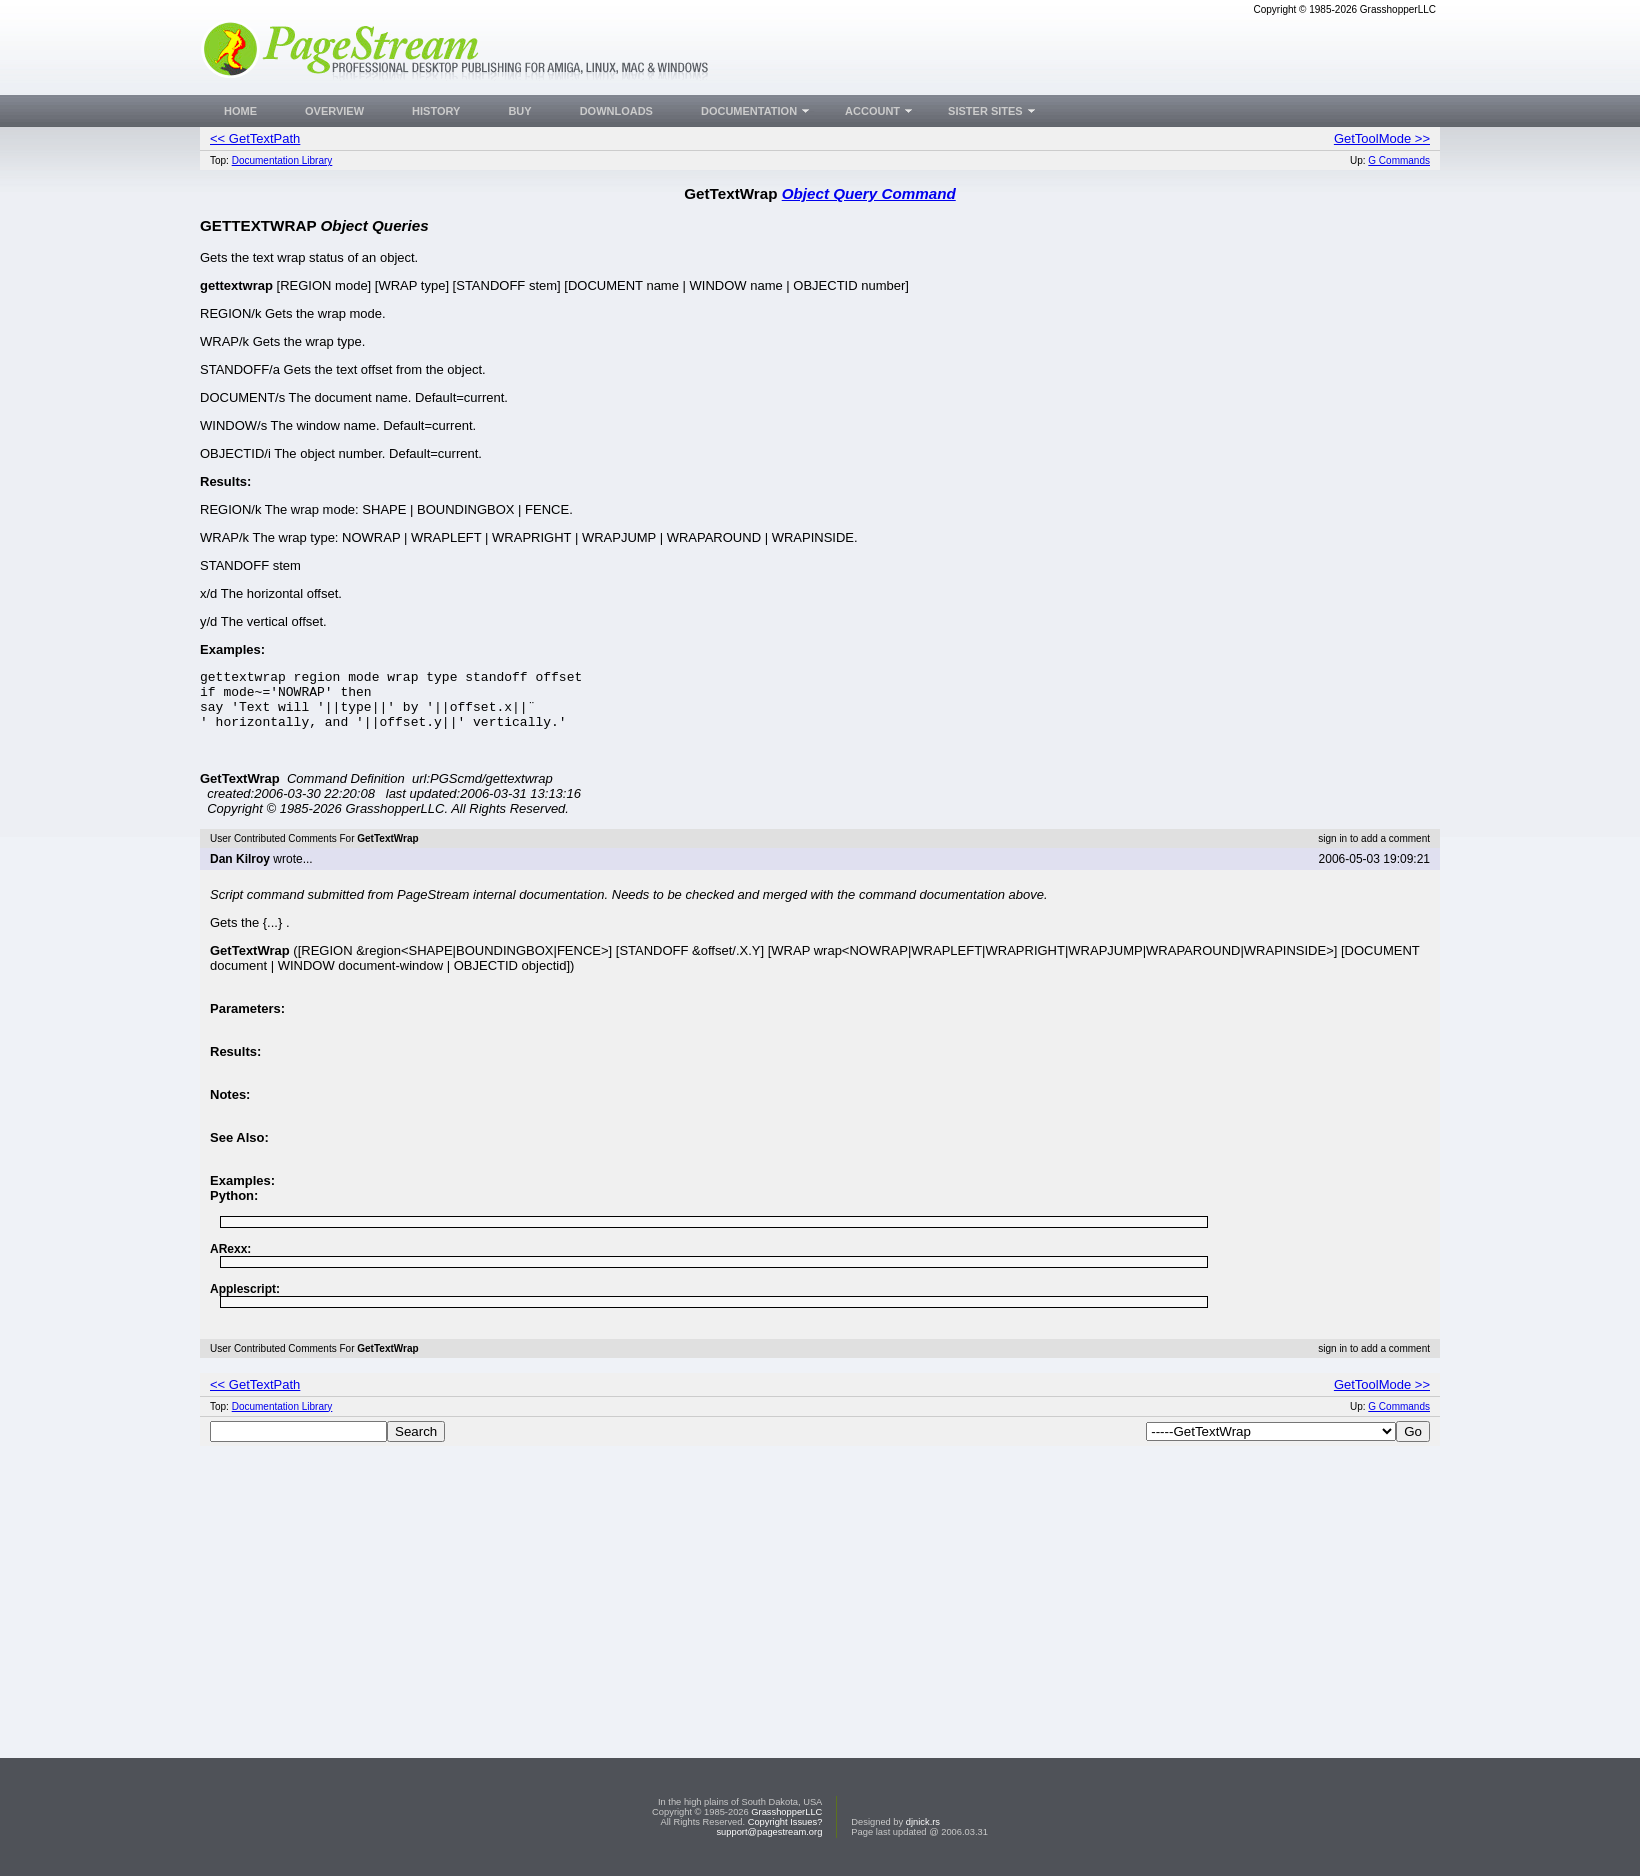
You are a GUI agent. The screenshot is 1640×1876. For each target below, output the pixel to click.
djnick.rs (923, 1822)
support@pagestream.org (769, 1832)
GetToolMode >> (1382, 138)
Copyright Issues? (785, 1822)
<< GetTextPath (255, 138)
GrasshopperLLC (786, 1812)
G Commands (1399, 160)
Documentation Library (282, 160)
